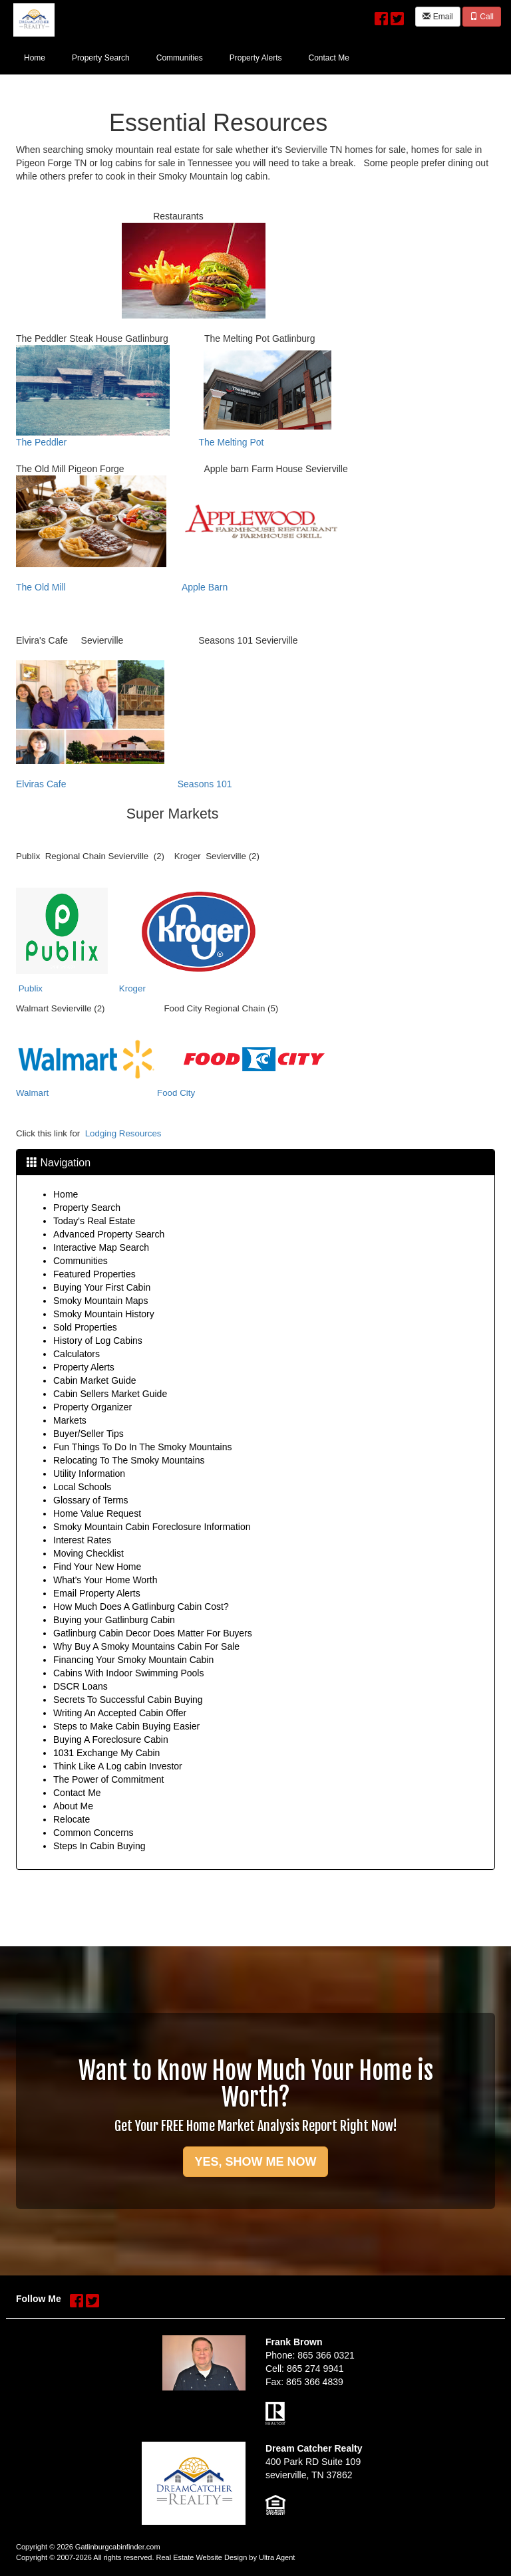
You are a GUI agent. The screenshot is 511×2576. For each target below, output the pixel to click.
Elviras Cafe (41, 784)
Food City (176, 1093)
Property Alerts (83, 1367)
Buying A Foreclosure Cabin (110, 1739)
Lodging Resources (123, 1133)
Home (65, 1194)
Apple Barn (205, 587)
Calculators (76, 1354)
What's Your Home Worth (105, 1580)
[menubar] (186, 57)
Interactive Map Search (101, 1247)
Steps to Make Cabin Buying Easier (126, 1726)
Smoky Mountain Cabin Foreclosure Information (151, 1526)
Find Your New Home (97, 1566)
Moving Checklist (88, 1553)
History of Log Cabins (97, 1340)
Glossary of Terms (90, 1500)
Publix (31, 988)
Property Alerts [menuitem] (256, 58)
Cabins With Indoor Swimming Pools (128, 1673)
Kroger (132, 988)
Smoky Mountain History (103, 1314)
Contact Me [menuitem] (328, 58)
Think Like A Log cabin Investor (117, 1766)
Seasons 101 (205, 784)
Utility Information (89, 1473)
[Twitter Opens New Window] (397, 15)
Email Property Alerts (96, 1593)
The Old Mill (41, 587)
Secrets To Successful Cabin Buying (128, 1699)
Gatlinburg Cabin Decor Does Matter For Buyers (152, 1633)
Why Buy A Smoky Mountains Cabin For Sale (146, 1646)
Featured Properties (94, 1274)
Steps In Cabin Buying (99, 1846)
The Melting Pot (230, 442)
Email (437, 16)
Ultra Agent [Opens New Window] (277, 2557)
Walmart (32, 1093)
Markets (69, 1420)
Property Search (86, 1207)
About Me (73, 1806)
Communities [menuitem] (179, 58)
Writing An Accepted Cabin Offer (119, 1713)
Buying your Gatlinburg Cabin (114, 1619)
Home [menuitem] (34, 58)
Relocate (71, 1819)
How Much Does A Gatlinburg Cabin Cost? (141, 1606)
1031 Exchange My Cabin (106, 1752)
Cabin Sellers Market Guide (110, 1393)
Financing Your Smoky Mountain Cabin (133, 1659)
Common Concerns (93, 1832)
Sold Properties (85, 1327)
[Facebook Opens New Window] (381, 15)
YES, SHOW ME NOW (255, 2161)
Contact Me (77, 1792)
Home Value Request (97, 1513)
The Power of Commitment (108, 1779)
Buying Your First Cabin (101, 1287)
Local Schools (82, 1486)
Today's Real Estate (94, 1221)
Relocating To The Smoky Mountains (129, 1460)
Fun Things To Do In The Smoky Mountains (142, 1447)
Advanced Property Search (108, 1234)
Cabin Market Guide (94, 1380)
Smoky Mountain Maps (100, 1300)
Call (482, 16)
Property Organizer (92, 1407)
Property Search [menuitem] (101, 58)
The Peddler (41, 442)
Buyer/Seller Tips (88, 1433)
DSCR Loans (80, 1686)
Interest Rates (82, 1540)
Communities (80, 1260)
